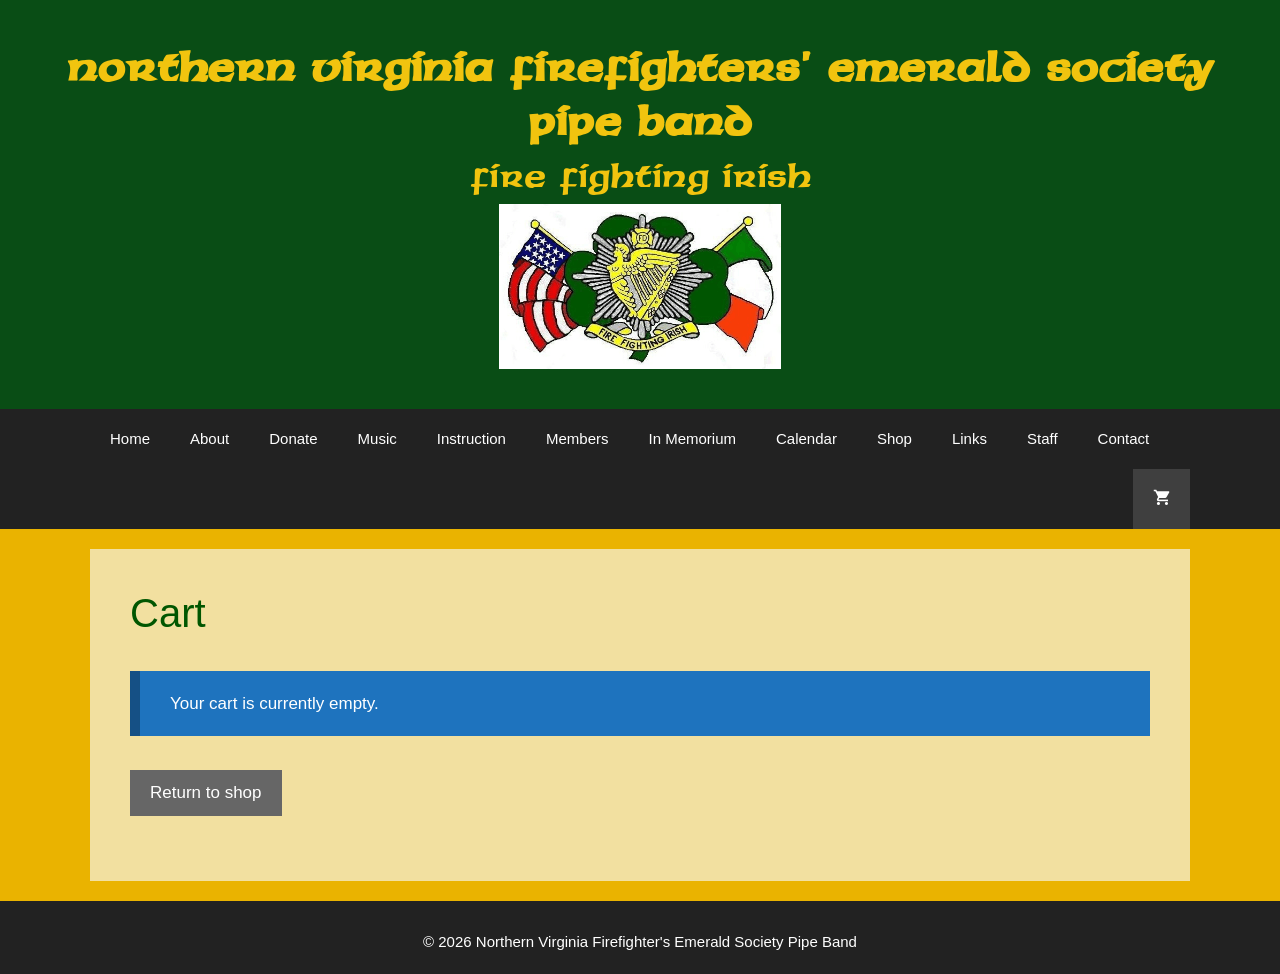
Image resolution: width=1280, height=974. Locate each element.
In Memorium (692, 438)
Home (130, 438)
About (209, 438)
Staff (1042, 438)
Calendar (806, 438)
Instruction (471, 438)
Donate (293, 438)
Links (969, 438)
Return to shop (206, 792)
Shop (894, 438)
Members (577, 438)
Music (377, 438)
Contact (1124, 438)
